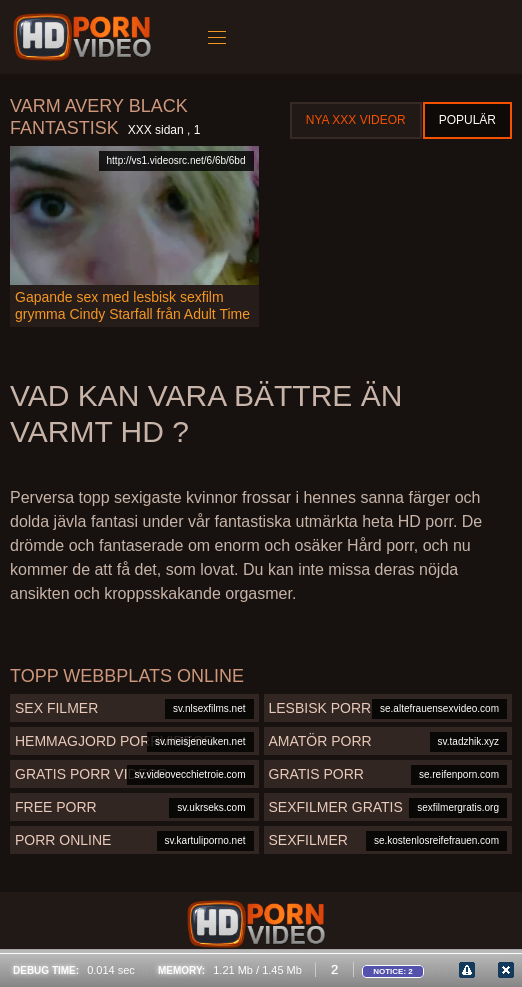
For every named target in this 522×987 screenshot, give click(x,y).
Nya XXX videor (356, 120)
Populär (467, 120)
